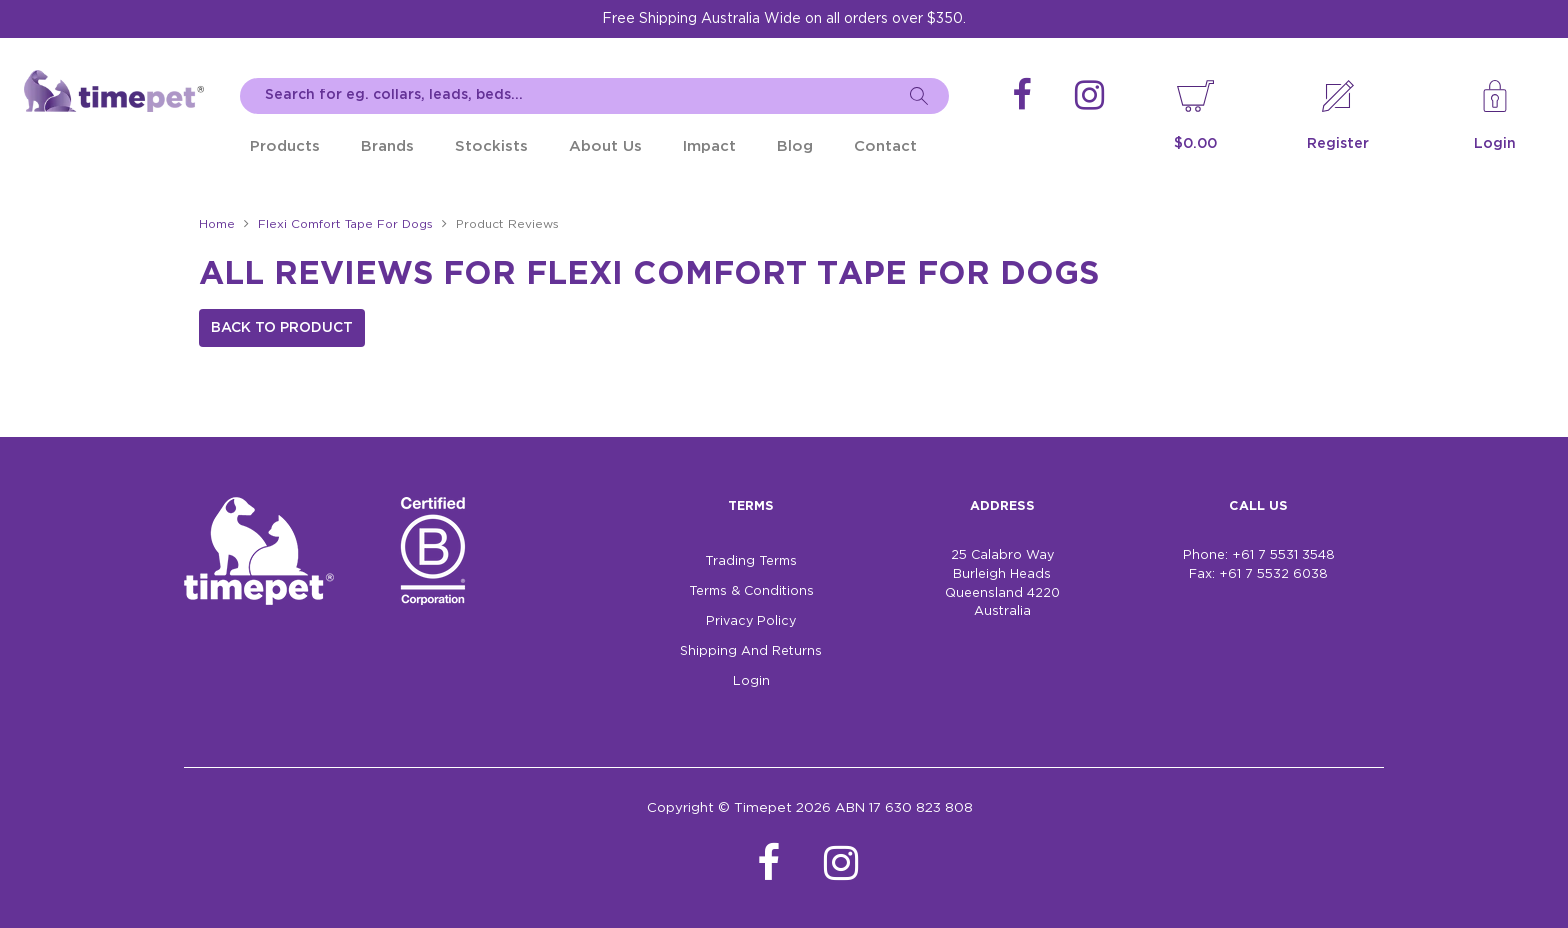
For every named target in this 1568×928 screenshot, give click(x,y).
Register (1338, 144)
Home (217, 224)
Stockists (491, 146)
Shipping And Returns (751, 651)
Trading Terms (751, 561)
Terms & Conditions (751, 591)
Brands (387, 146)
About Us (605, 146)
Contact (885, 146)
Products (285, 146)
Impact (709, 146)
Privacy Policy (751, 621)
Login (1495, 144)
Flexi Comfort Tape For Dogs (345, 224)
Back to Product (282, 328)
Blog (795, 146)
